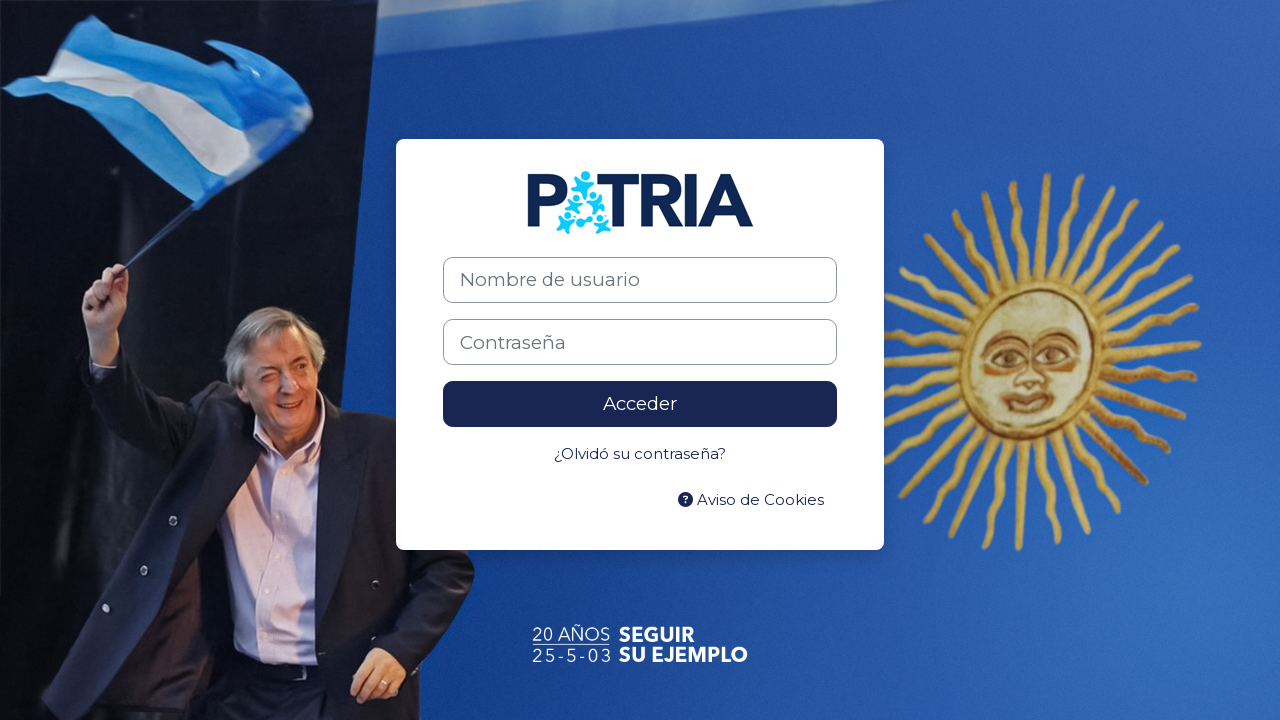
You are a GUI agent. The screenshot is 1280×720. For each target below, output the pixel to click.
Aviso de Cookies (751, 499)
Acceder (640, 403)
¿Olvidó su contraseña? (640, 453)
